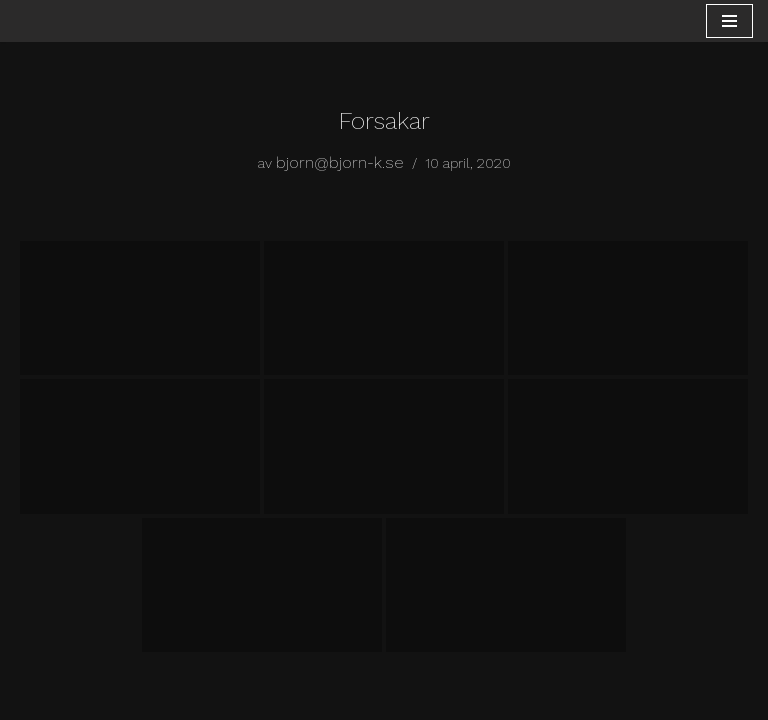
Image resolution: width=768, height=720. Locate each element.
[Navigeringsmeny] (729, 21)
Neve (295, 698)
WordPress (451, 698)
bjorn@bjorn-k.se (340, 162)
